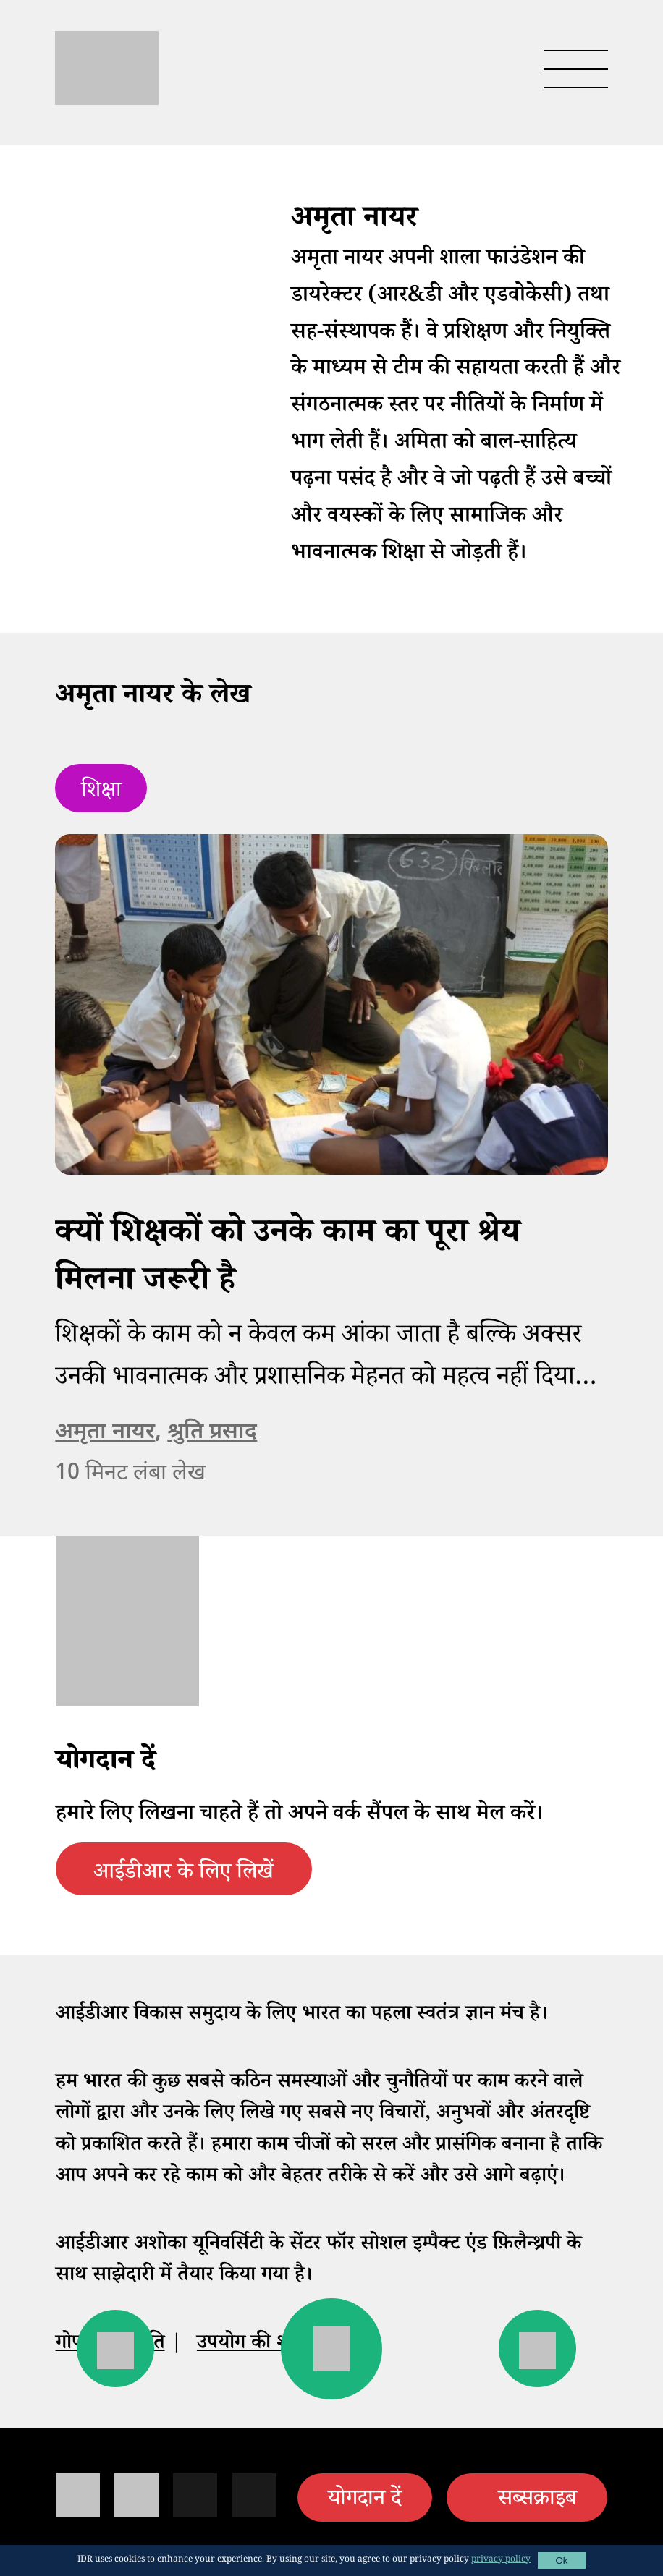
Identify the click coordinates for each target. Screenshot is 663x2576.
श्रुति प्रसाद (212, 1433)
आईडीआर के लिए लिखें (183, 1875)
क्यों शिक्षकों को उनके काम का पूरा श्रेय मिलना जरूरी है (287, 1260)
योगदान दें (364, 2501)
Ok (561, 2560)
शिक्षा (101, 793)
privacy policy (501, 2560)
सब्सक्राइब (537, 2501)
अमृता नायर (105, 1433)
